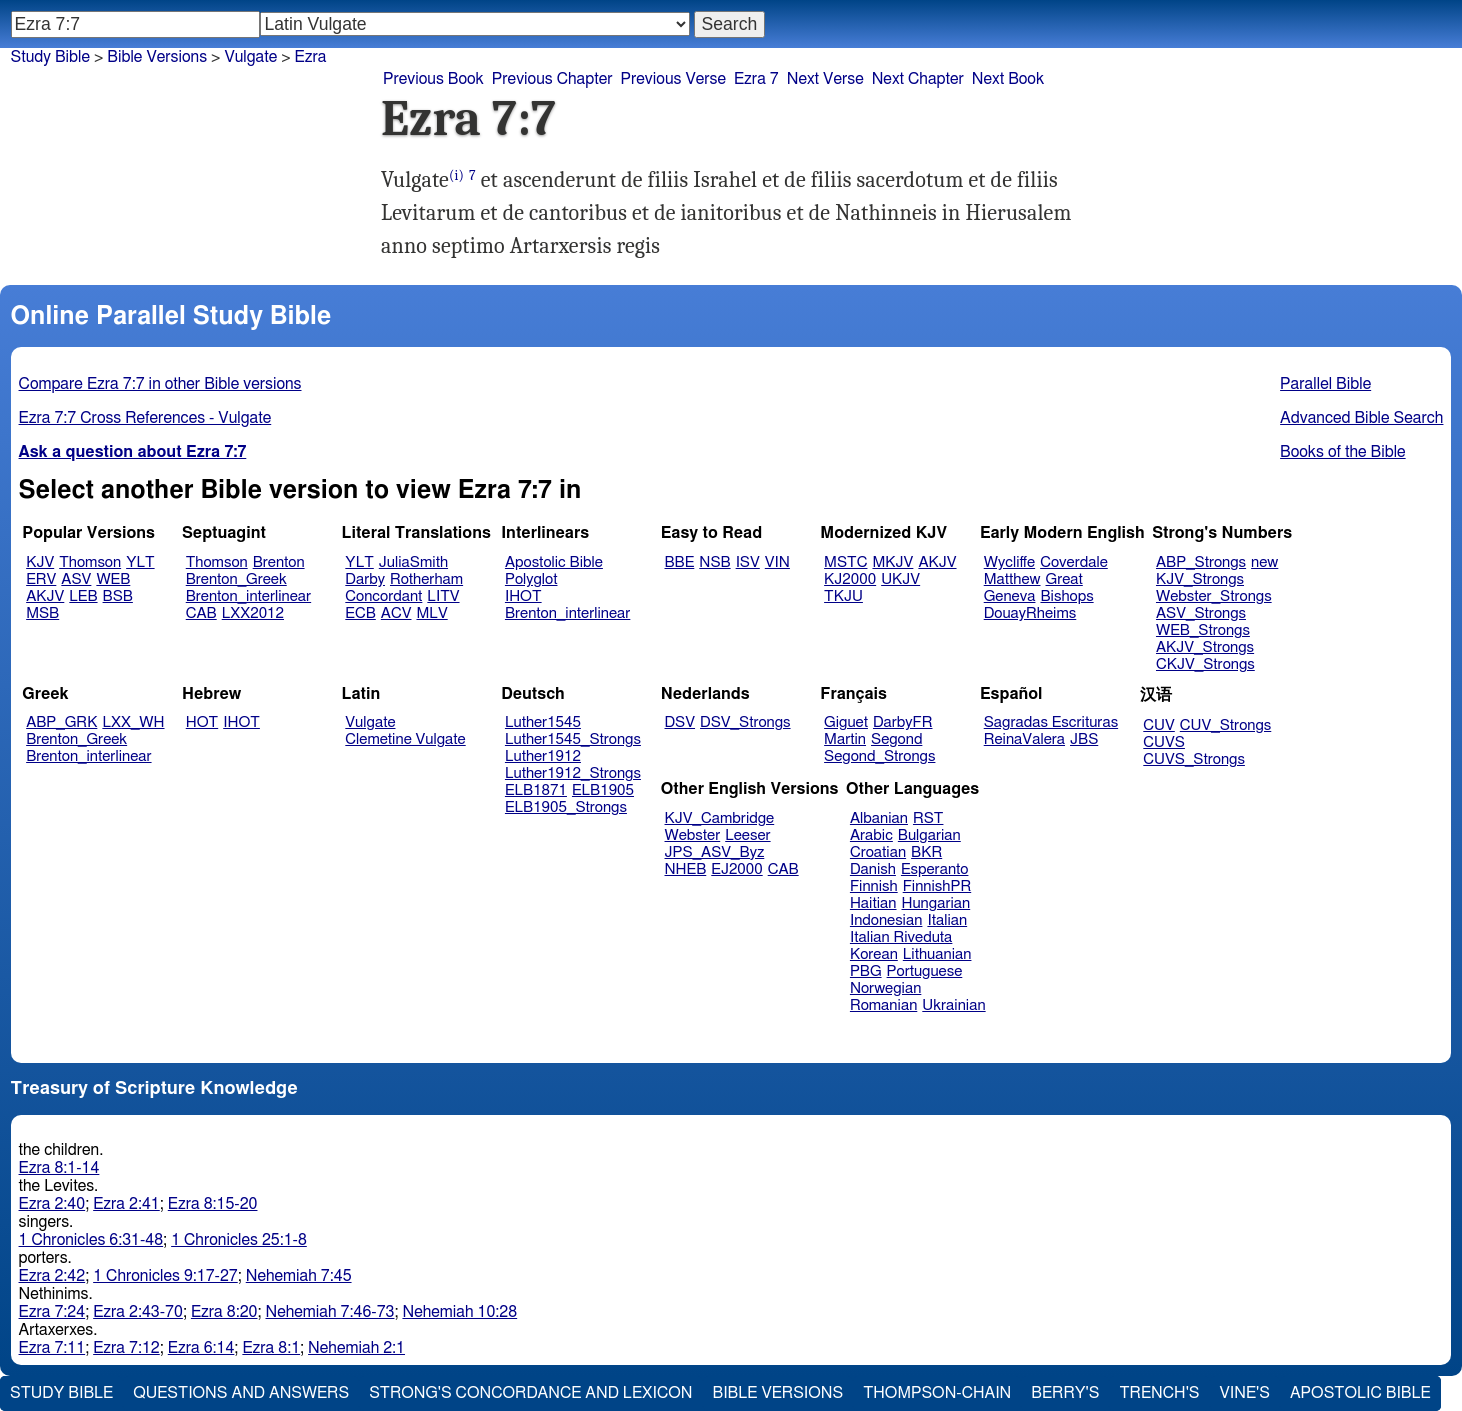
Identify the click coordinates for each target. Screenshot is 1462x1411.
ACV (396, 613)
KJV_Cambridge (720, 818)
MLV (431, 613)
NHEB (686, 869)
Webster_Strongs (1214, 596)
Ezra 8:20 (224, 1312)
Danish (873, 869)
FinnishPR (937, 886)
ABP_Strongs (1201, 562)
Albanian (879, 818)
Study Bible (50, 57)
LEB (83, 596)
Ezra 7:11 (52, 1348)
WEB (113, 579)
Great (1064, 579)
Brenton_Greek (236, 579)
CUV (1159, 725)
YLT (140, 562)
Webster (693, 835)
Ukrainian (953, 1005)
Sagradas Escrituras (1051, 722)
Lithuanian (937, 954)
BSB (118, 596)
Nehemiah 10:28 (459, 1312)
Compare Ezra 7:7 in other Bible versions (160, 384)
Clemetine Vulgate (405, 739)
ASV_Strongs (1201, 613)
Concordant (383, 596)
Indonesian (886, 920)
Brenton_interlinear (248, 596)
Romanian (883, 1005)
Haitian (873, 903)
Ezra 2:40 (52, 1204)
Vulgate (370, 722)
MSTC (845, 562)
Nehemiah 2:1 (356, 1348)
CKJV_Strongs (1205, 664)
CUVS (1164, 742)
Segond (896, 739)
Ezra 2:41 (126, 1204)
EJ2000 (736, 869)
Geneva (1010, 596)
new (1264, 562)
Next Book (1008, 79)
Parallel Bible (1325, 384)
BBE (680, 562)
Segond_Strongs (879, 756)
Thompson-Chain (937, 1393)
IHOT (523, 596)
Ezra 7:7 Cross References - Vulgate (145, 418)
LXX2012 (253, 613)
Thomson (90, 562)
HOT (202, 722)
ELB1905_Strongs (566, 807)
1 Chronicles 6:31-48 (91, 1240)
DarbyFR (903, 722)
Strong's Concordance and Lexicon (530, 1393)
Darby (365, 579)
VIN (777, 562)
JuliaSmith (413, 562)
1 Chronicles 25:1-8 (239, 1240)
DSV (680, 722)
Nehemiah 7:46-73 (330, 1312)
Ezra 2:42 (52, 1276)
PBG (866, 971)
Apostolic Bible (1360, 1393)
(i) (456, 175)
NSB (714, 562)
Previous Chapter (552, 79)
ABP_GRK (61, 722)
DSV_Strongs (745, 722)
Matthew (1012, 579)
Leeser (747, 835)
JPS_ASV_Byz (715, 852)
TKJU (843, 596)
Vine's (1245, 1393)
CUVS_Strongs (1194, 759)
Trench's (1159, 1393)
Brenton (279, 562)
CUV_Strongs (1225, 725)
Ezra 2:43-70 (138, 1312)
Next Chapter (918, 79)
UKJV (900, 579)
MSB (42, 613)
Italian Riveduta (901, 937)
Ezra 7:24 (52, 1312)
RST (928, 818)
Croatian (878, 852)
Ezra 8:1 (271, 1348)
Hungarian (936, 903)
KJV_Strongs (1200, 579)
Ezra (311, 57)
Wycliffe (1009, 562)
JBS (1084, 739)
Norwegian (885, 988)
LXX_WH (133, 722)
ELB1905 (603, 790)
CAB (201, 613)
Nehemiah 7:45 (299, 1276)
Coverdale (1074, 562)
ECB (360, 613)
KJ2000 (850, 579)
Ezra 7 (756, 79)
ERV (41, 579)
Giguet (846, 722)
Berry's (1065, 1393)
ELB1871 (536, 790)
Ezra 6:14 (201, 1348)
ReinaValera (1024, 739)
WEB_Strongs (1203, 630)
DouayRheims (1030, 613)
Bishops (1066, 596)
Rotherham (426, 579)
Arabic (871, 835)
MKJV (892, 562)
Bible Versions (157, 57)
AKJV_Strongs (1205, 647)
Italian (947, 920)
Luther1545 (543, 722)
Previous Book (433, 79)
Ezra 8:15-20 (213, 1204)
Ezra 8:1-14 (59, 1168)
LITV (443, 596)
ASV (76, 579)
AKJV (45, 596)
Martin (845, 739)
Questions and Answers (241, 1393)
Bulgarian (929, 835)
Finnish (874, 886)
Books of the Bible (1343, 452)
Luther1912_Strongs (573, 773)
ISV (748, 562)
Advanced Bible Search (1361, 418)
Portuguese (925, 971)
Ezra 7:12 (126, 1348)
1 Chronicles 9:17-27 (165, 1276)
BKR (926, 852)
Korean (874, 954)
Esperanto (935, 869)
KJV (40, 562)
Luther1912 (543, 756)
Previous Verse (673, 79)
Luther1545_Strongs (573, 739)
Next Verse (825, 79)
